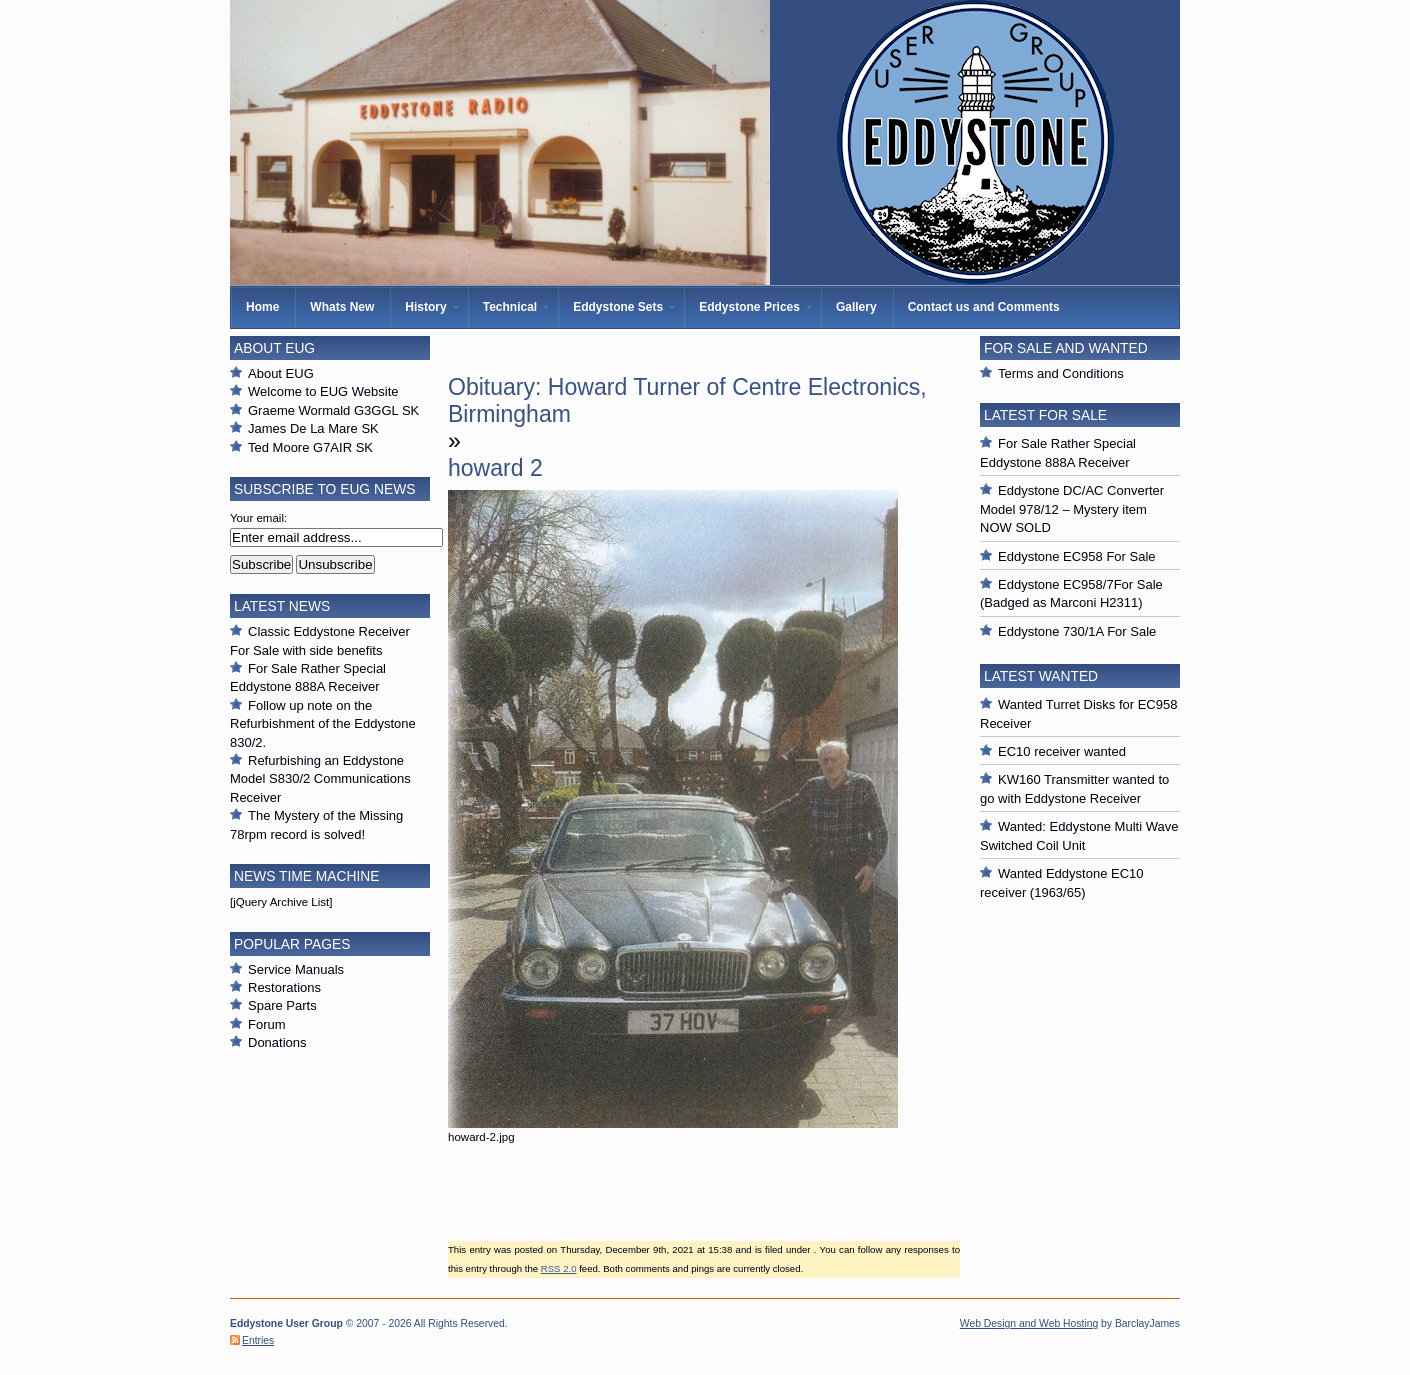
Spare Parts (282, 1005)
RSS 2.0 (559, 1268)
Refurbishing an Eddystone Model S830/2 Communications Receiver (320, 779)
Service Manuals (296, 969)
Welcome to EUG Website (323, 391)
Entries (258, 1340)
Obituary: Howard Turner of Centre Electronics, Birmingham (687, 400)
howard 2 (495, 468)
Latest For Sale (1045, 415)
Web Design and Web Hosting (1029, 1323)
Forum (267, 1024)
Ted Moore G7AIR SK (310, 447)
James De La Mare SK (313, 428)
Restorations (284, 987)
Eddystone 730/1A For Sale (1077, 631)
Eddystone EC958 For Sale (1077, 556)
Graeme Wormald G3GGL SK (333, 410)
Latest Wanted (1041, 676)
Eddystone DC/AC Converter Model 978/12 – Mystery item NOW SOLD (1072, 509)
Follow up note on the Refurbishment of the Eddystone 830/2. (323, 724)
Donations (277, 1042)
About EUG (281, 373)
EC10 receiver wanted (1062, 751)
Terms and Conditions (1061, 373)
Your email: (258, 518)
